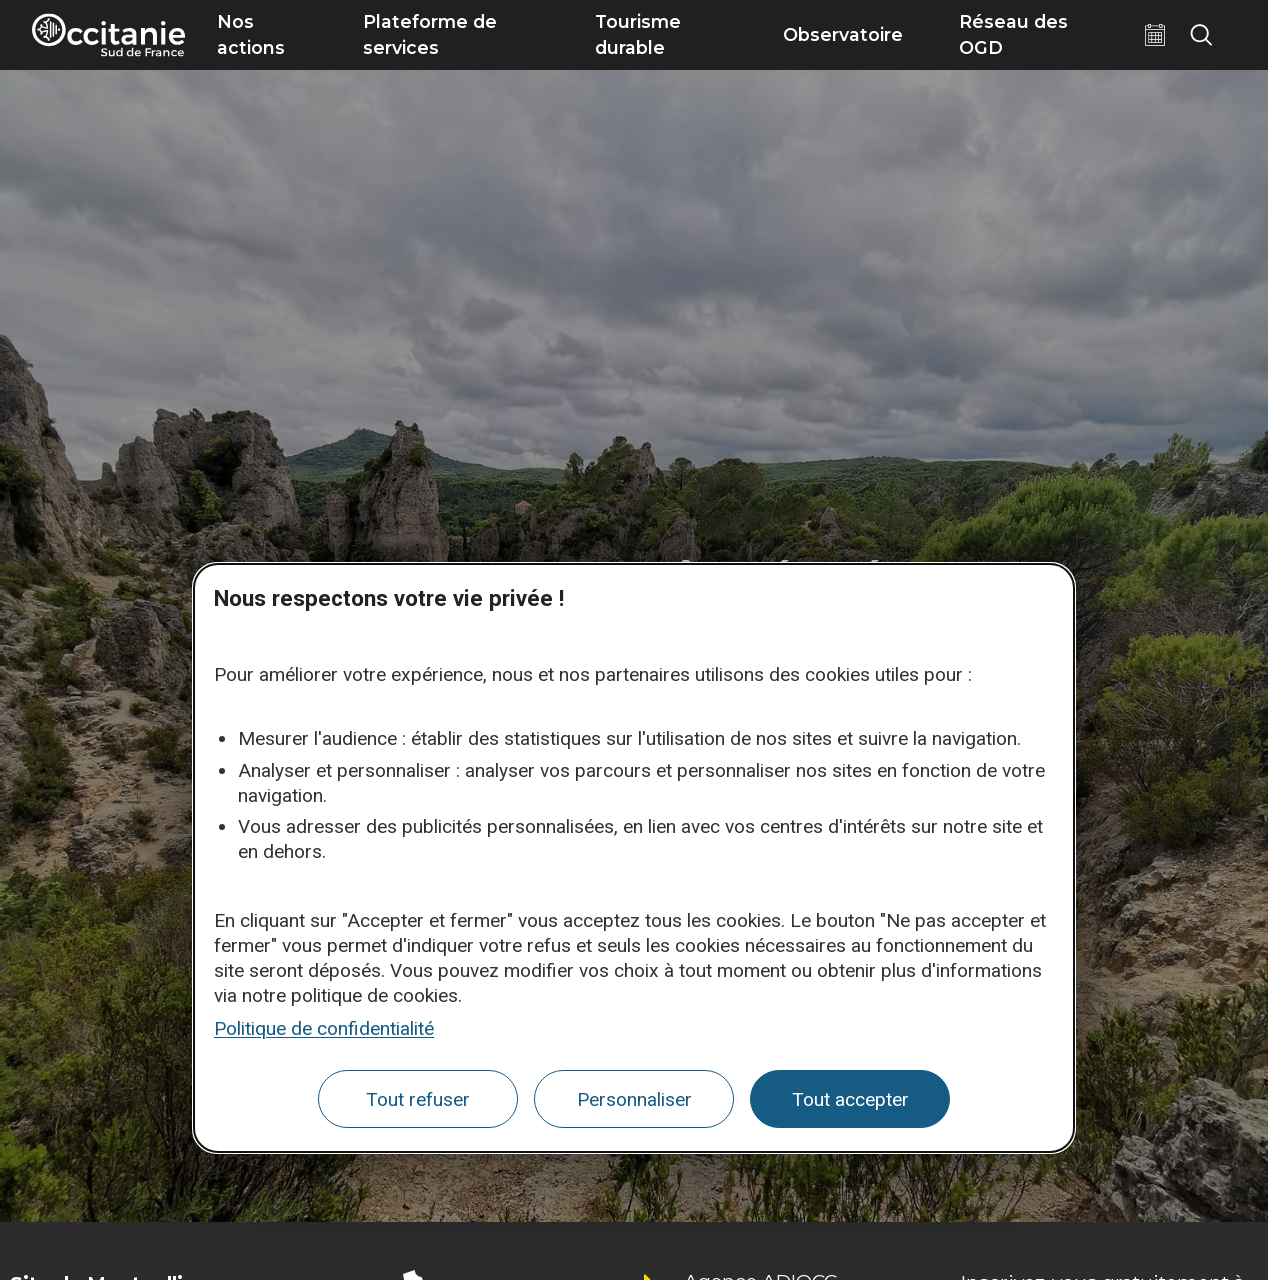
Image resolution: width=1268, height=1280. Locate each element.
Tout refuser (418, 1099)
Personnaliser (634, 1099)
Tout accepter (850, 1099)
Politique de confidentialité (324, 1028)
